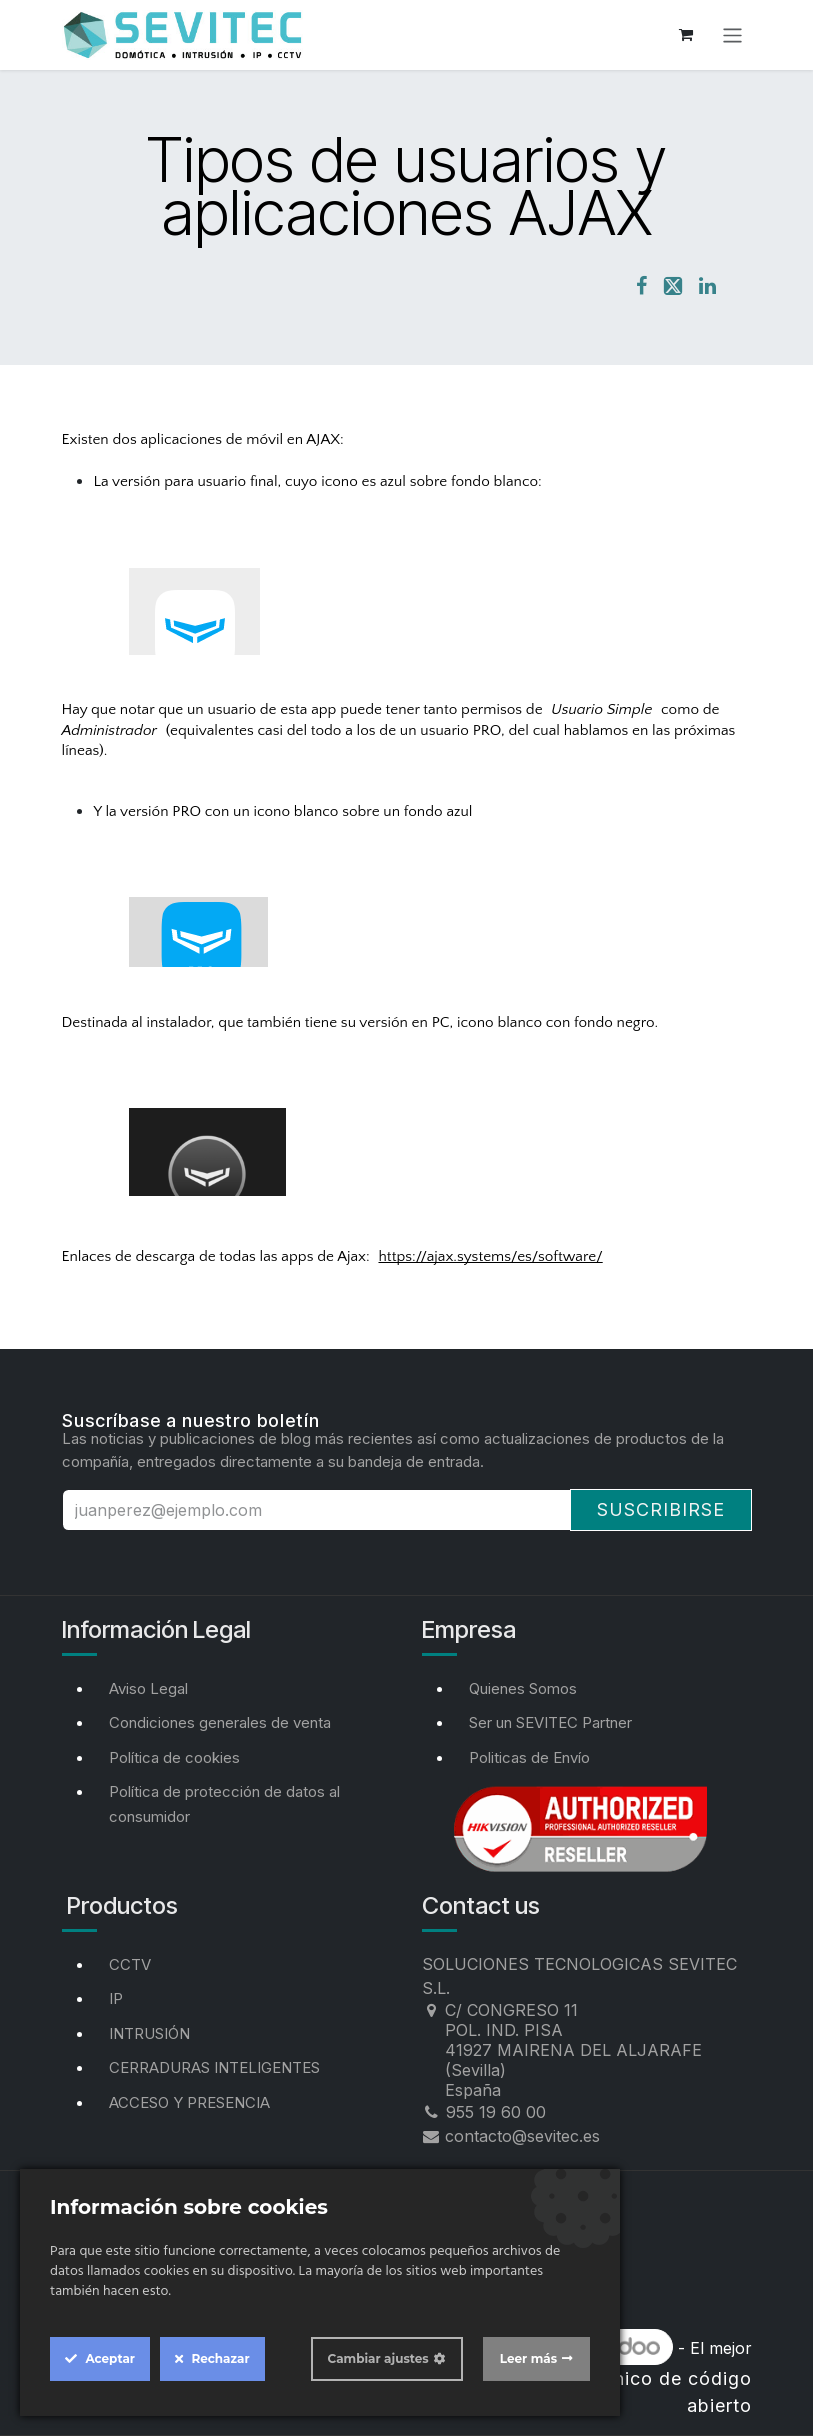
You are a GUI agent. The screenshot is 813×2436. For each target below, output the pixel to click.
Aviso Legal (148, 1688)
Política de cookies (174, 1757)
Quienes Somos (523, 1688)
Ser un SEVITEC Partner (550, 1722)
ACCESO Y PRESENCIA (189, 2102)
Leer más (528, 2358)
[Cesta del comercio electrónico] (686, 35)
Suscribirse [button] (661, 1509)
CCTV (130, 1964)
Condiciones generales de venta (220, 1722)
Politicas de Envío (529, 1757)
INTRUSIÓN (149, 2033)
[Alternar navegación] (732, 34)
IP (116, 1998)
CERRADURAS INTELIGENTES (214, 2067)
